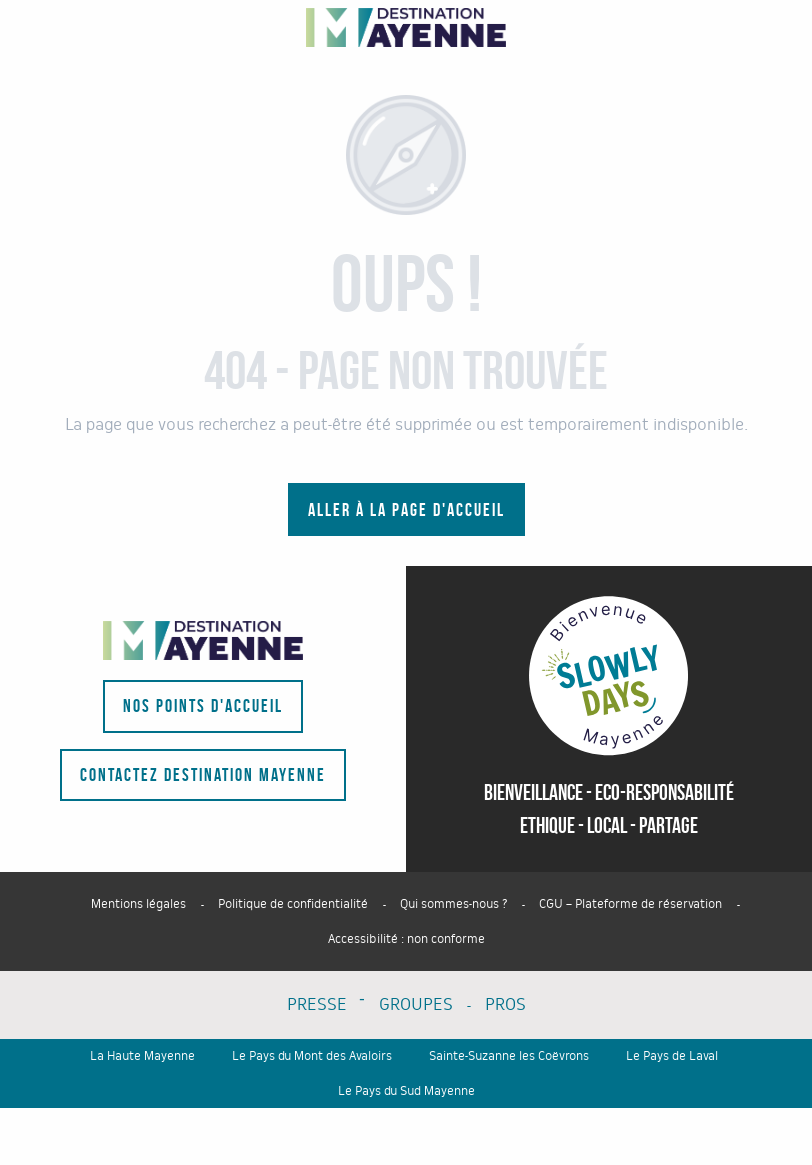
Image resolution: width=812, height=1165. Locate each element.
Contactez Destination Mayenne (203, 775)
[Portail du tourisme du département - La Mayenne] (406, 27)
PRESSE (317, 1004)
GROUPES (416, 1004)
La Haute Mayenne (142, 1056)
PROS (505, 1004)
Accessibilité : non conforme (406, 939)
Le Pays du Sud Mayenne (406, 1091)
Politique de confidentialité (293, 904)
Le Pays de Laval (672, 1056)
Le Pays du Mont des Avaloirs (312, 1056)
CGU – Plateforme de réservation (630, 904)
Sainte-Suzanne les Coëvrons (509, 1056)
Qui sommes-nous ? (453, 904)
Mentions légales (138, 904)
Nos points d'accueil (203, 706)
